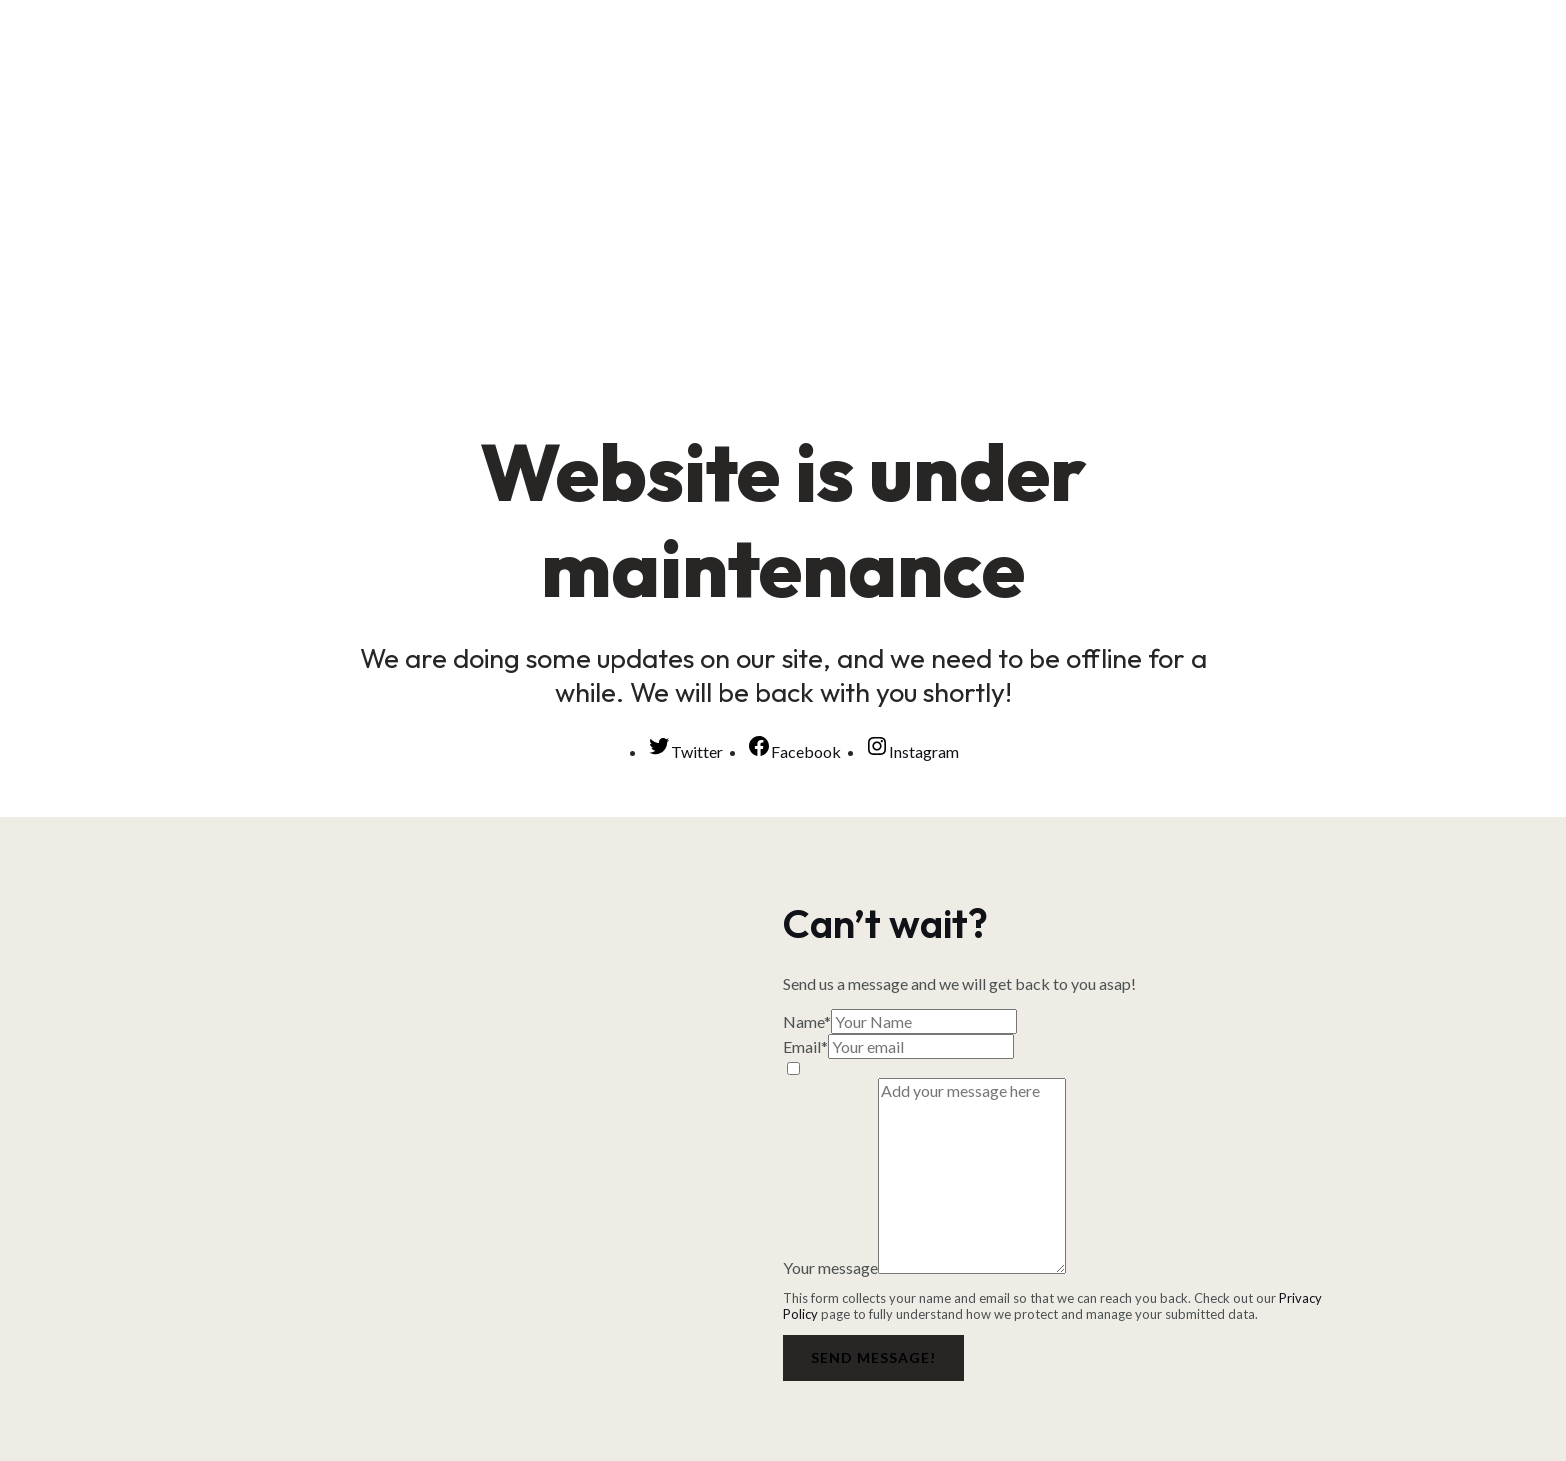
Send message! (873, 1357)
